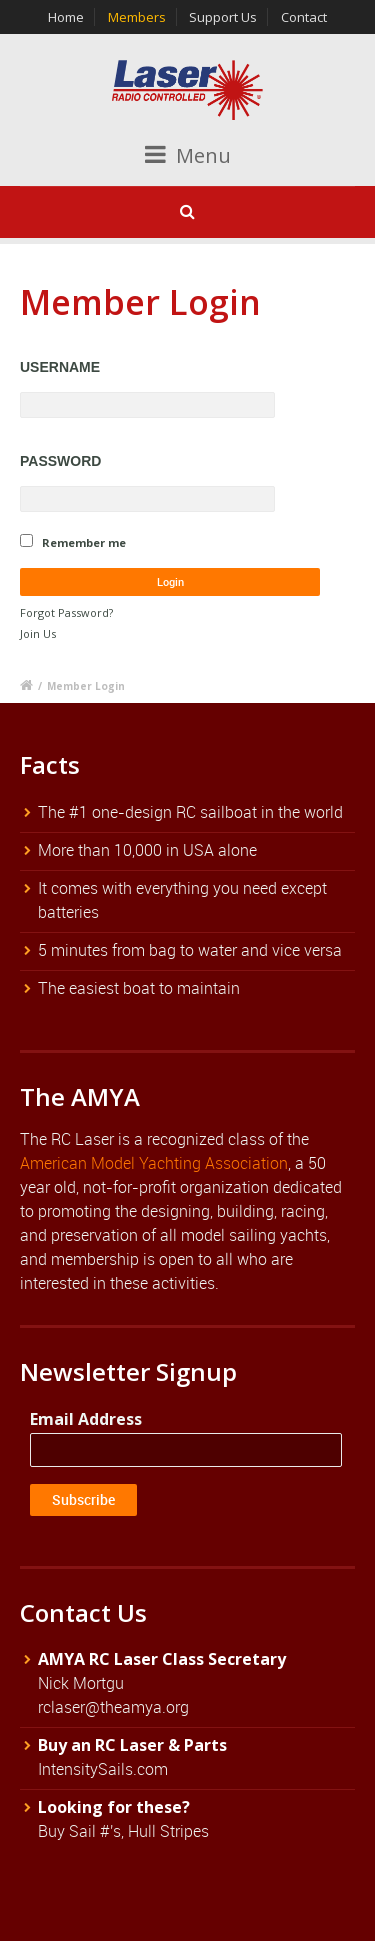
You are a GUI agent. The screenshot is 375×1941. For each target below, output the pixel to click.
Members (137, 17)
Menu (188, 155)
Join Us (38, 633)
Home (66, 17)
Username (60, 367)
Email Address (86, 1419)
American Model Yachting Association (154, 1163)
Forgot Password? (66, 612)
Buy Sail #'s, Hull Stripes (123, 1831)
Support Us (223, 17)
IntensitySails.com (103, 1769)
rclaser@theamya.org (113, 1707)
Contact (304, 17)
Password (60, 461)
